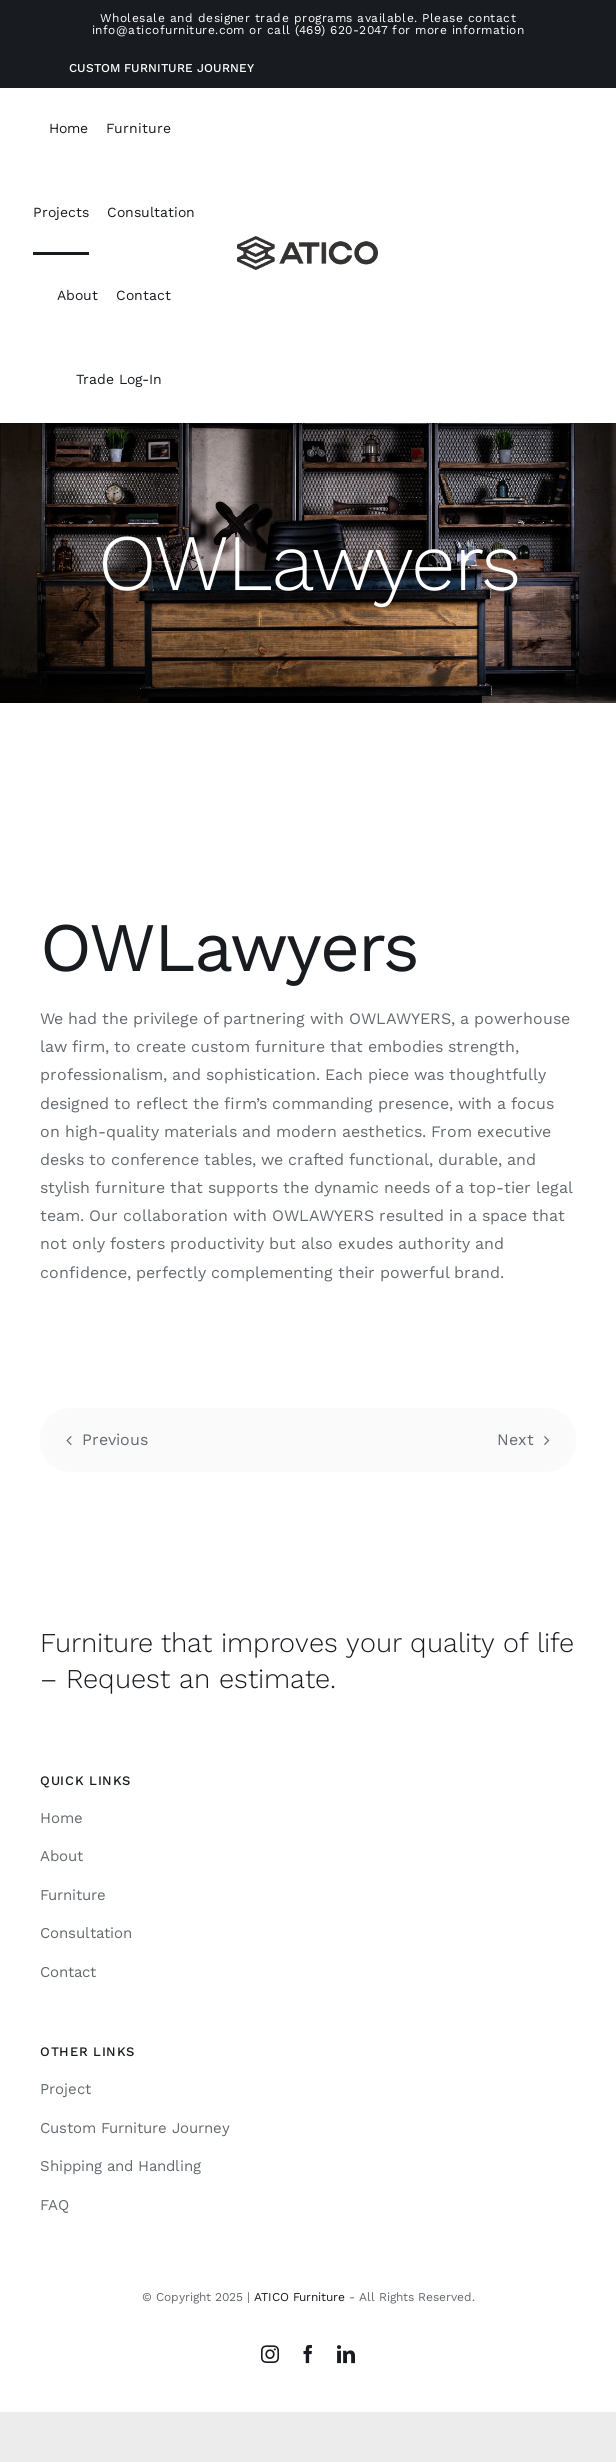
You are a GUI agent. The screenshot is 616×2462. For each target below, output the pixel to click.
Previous (115, 1439)
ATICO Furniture (299, 2297)
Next (515, 1439)
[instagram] (270, 2354)
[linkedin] (346, 2354)
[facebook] (308, 2354)
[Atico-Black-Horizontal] (307, 243)
